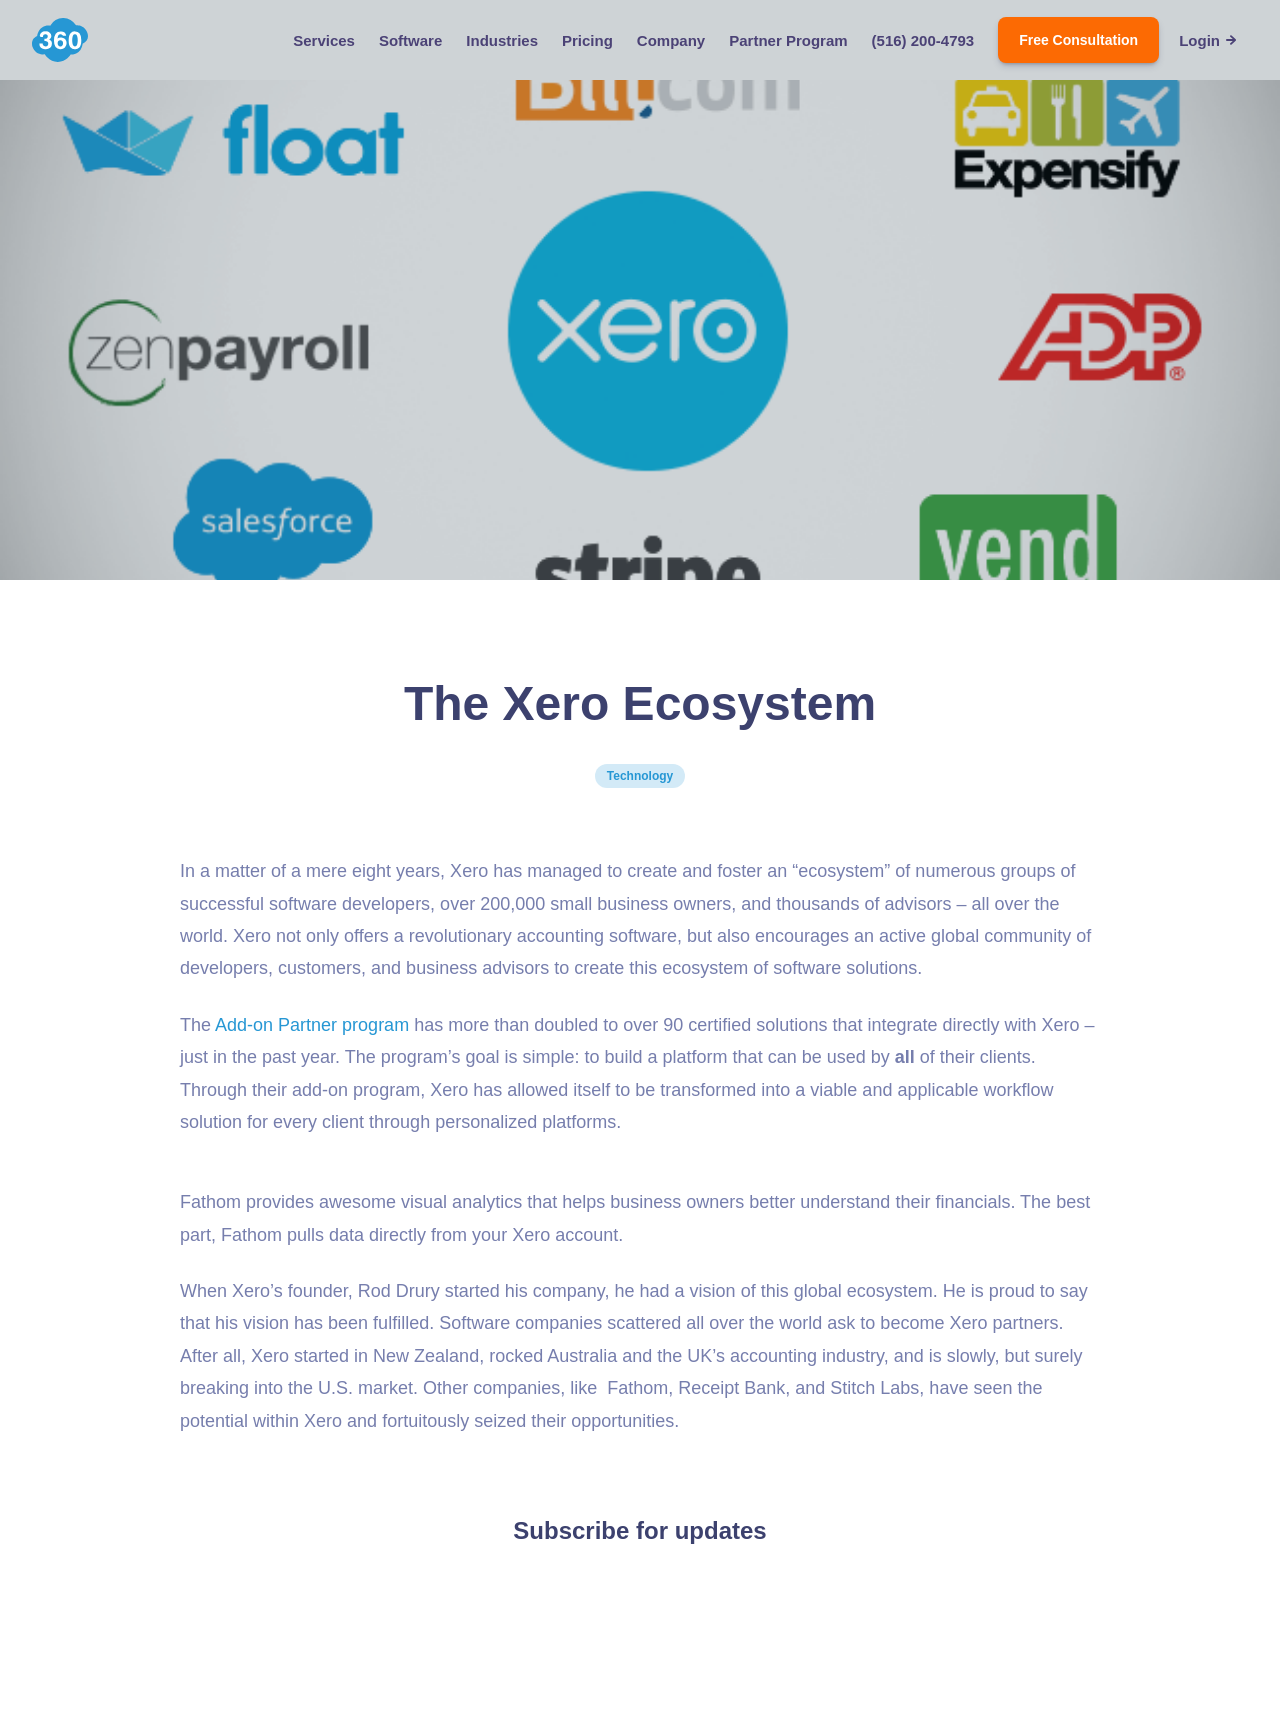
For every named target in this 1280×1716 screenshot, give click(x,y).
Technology (640, 776)
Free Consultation (1078, 40)
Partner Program (788, 40)
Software (410, 40)
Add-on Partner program (312, 1025)
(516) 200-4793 (923, 40)
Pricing (587, 40)
